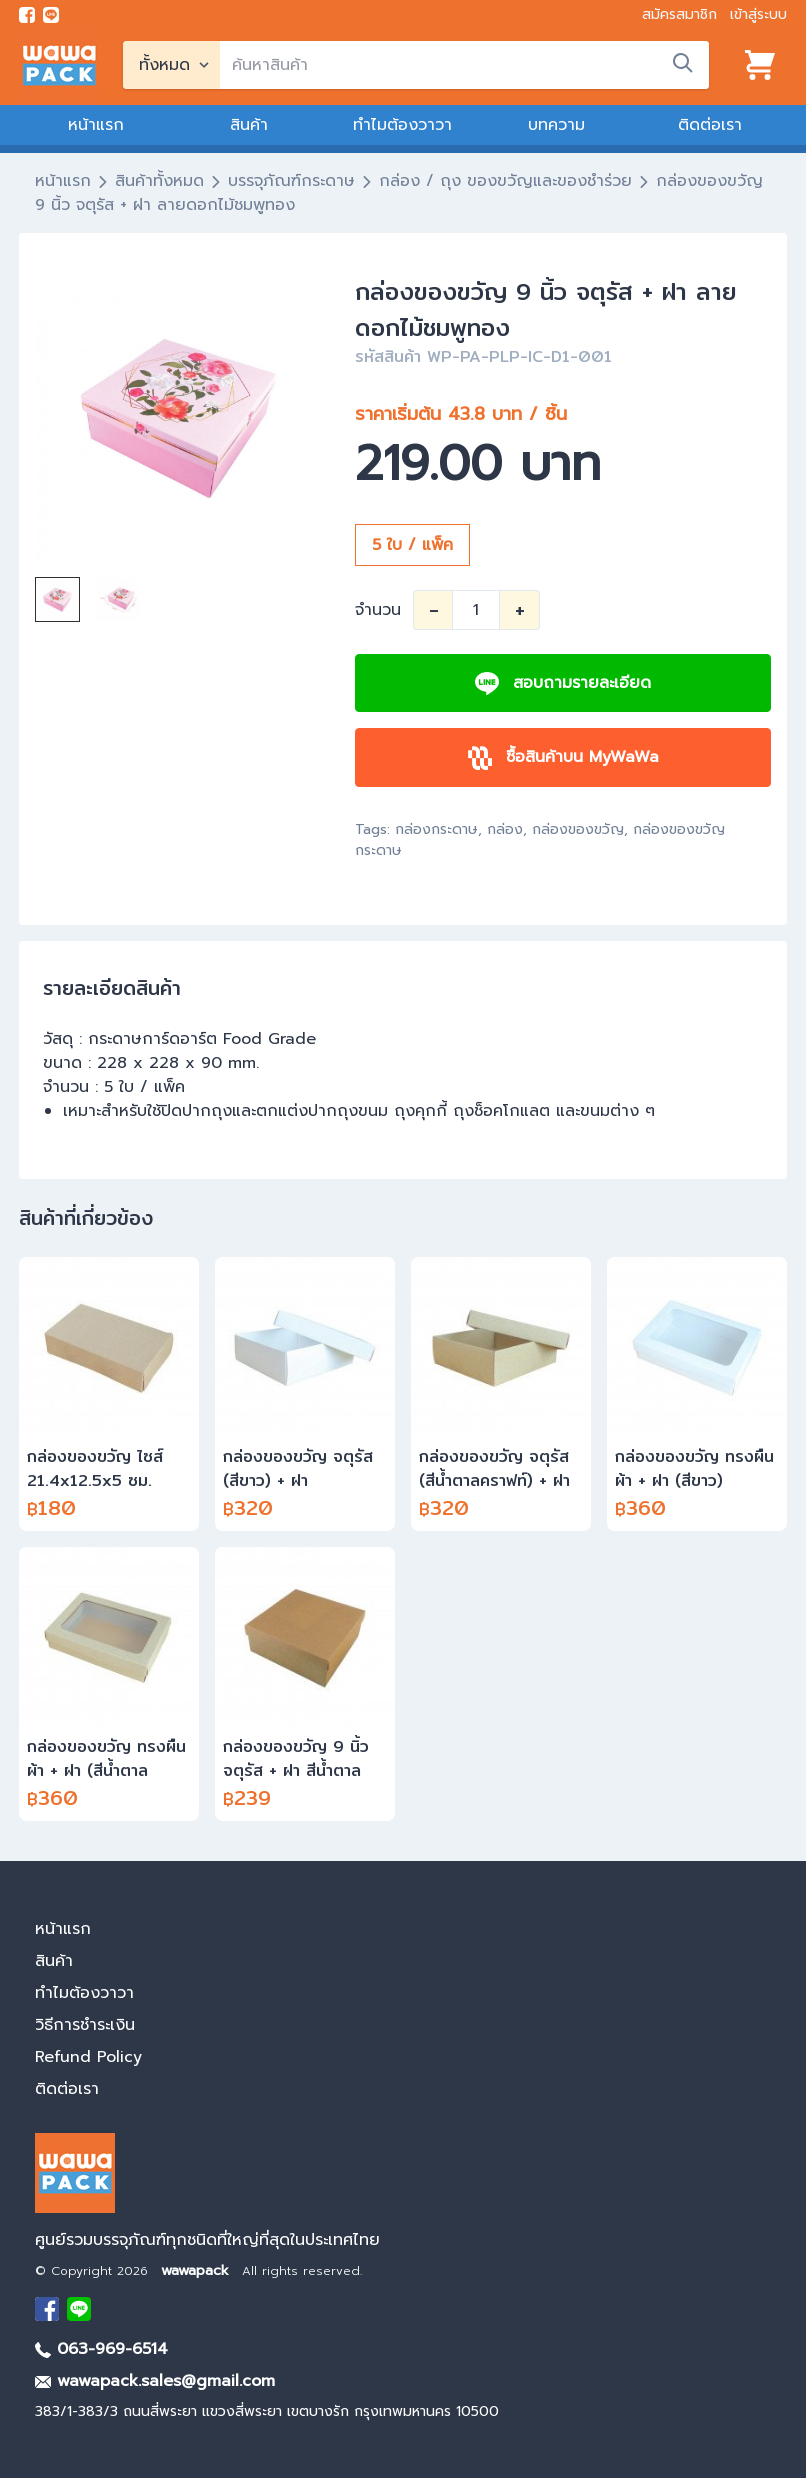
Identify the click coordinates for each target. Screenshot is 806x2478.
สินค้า (249, 125)
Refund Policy (88, 2057)
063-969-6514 (101, 2349)
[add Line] (79, 2309)
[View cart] (760, 65)
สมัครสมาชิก (679, 14)
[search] (464, 65)
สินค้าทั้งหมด (159, 181)
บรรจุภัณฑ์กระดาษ (291, 181)
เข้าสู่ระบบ (758, 14)
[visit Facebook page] (27, 15)
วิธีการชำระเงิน (85, 2025)
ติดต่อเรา (710, 125)
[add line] (51, 15)
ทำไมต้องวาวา (402, 125)
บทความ (556, 125)
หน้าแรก (96, 125)
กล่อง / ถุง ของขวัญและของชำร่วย (505, 181)
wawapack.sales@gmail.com (155, 2381)
